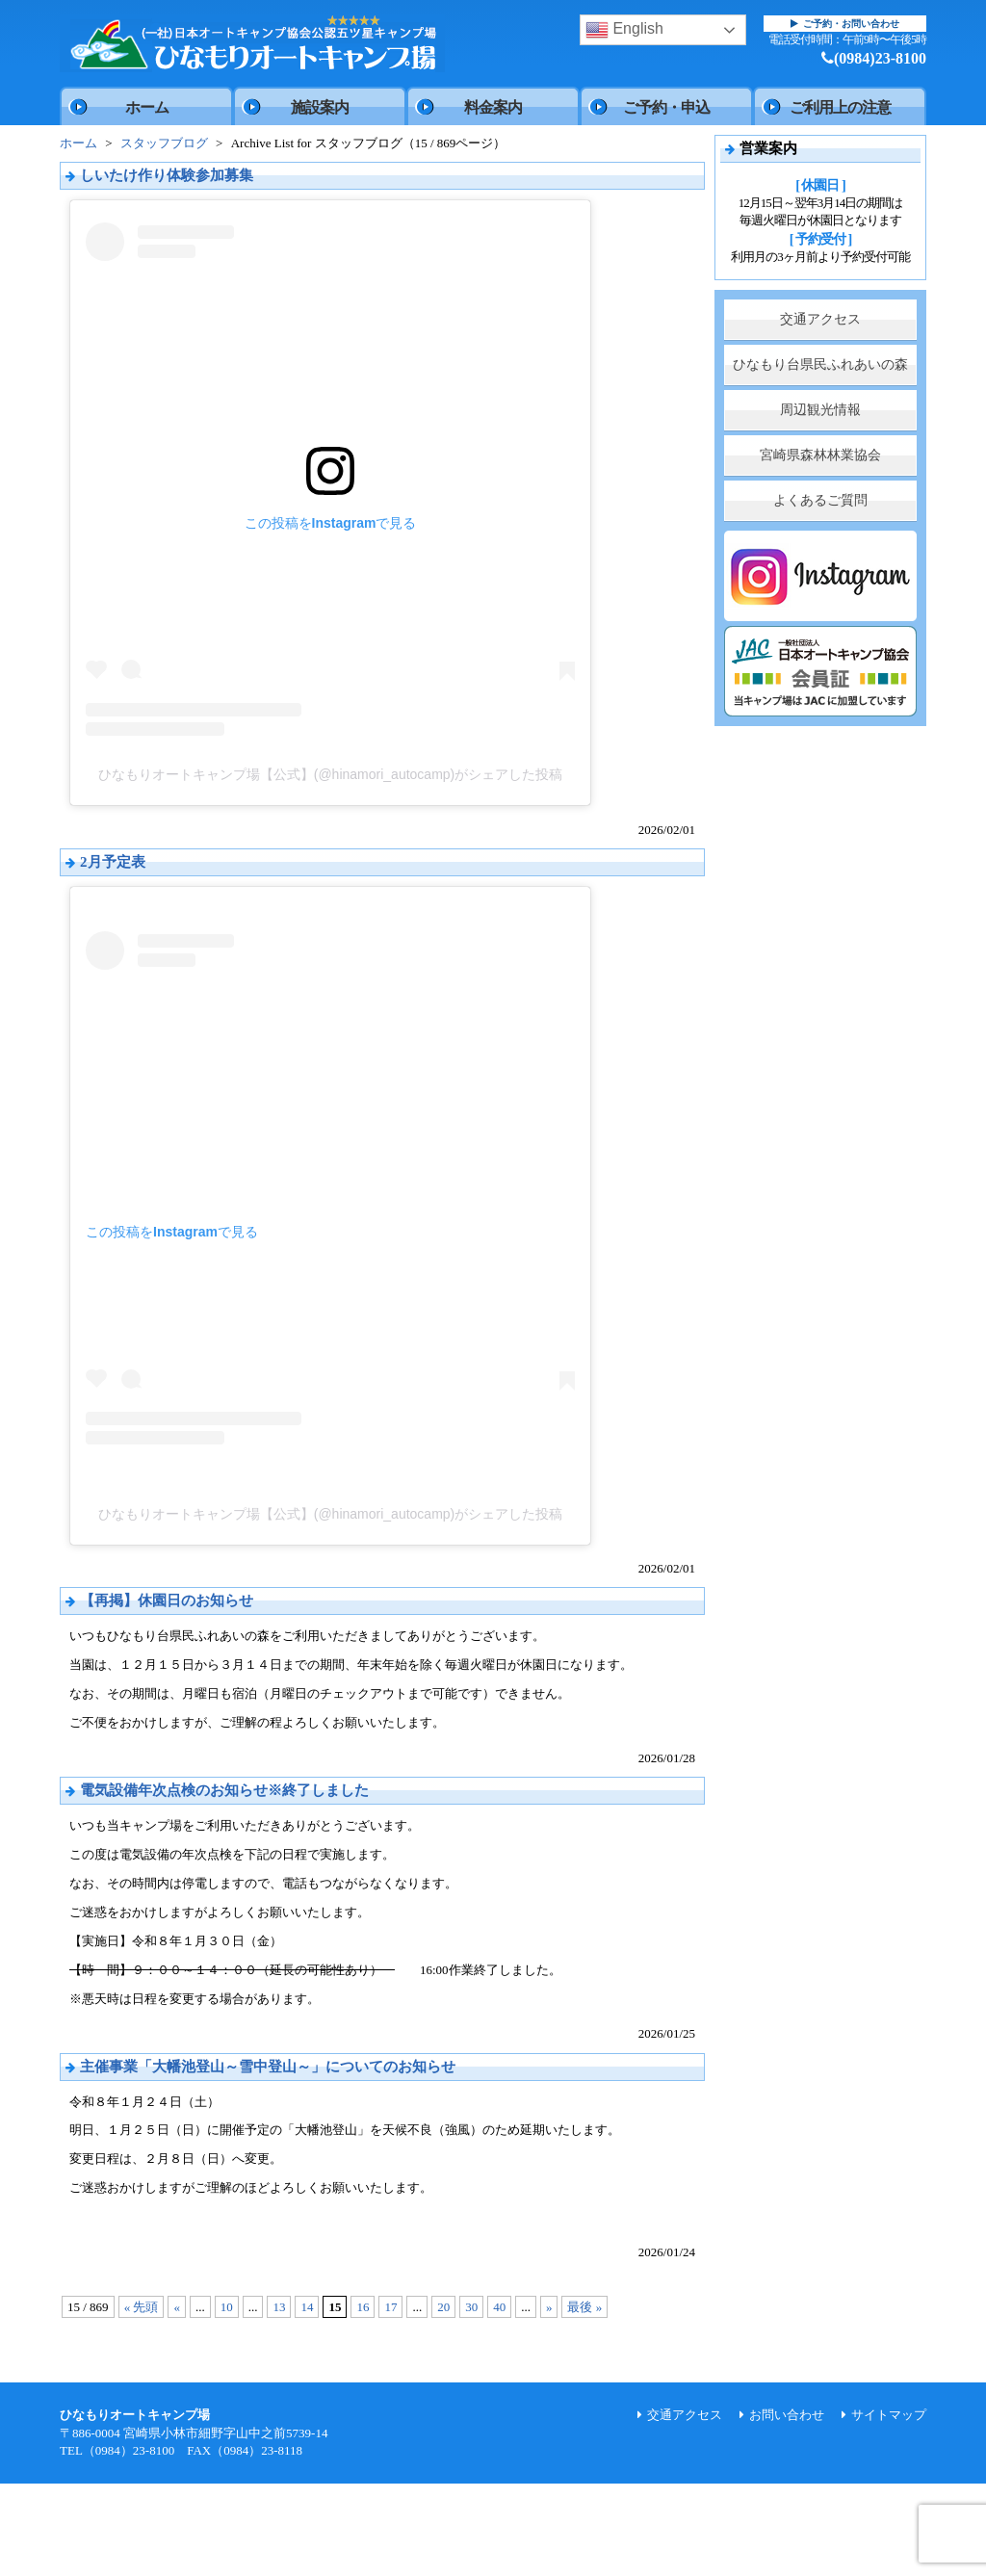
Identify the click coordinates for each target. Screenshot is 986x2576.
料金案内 (493, 107)
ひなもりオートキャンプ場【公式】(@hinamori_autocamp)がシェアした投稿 (330, 774)
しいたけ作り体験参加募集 (166, 175)
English (624, 29)
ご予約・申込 (666, 107)
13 (278, 2307)
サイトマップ (888, 2414)
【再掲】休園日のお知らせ (166, 1600)
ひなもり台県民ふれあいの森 (820, 364)
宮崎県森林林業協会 (820, 455)
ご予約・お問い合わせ (845, 23)
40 (499, 2307)
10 (227, 2307)
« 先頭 (141, 2307)
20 (443, 2307)
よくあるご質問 (820, 500)
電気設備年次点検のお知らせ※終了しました (224, 1790)
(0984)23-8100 (873, 58)
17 (390, 2307)
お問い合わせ (786, 2414)
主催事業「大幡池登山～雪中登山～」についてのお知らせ (267, 2066)
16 (362, 2307)
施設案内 (320, 107)
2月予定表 (112, 862)
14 (306, 2307)
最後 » (584, 2307)
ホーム (147, 107)
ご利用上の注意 (840, 107)
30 (471, 2307)
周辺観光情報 (820, 410)
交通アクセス (820, 319)
